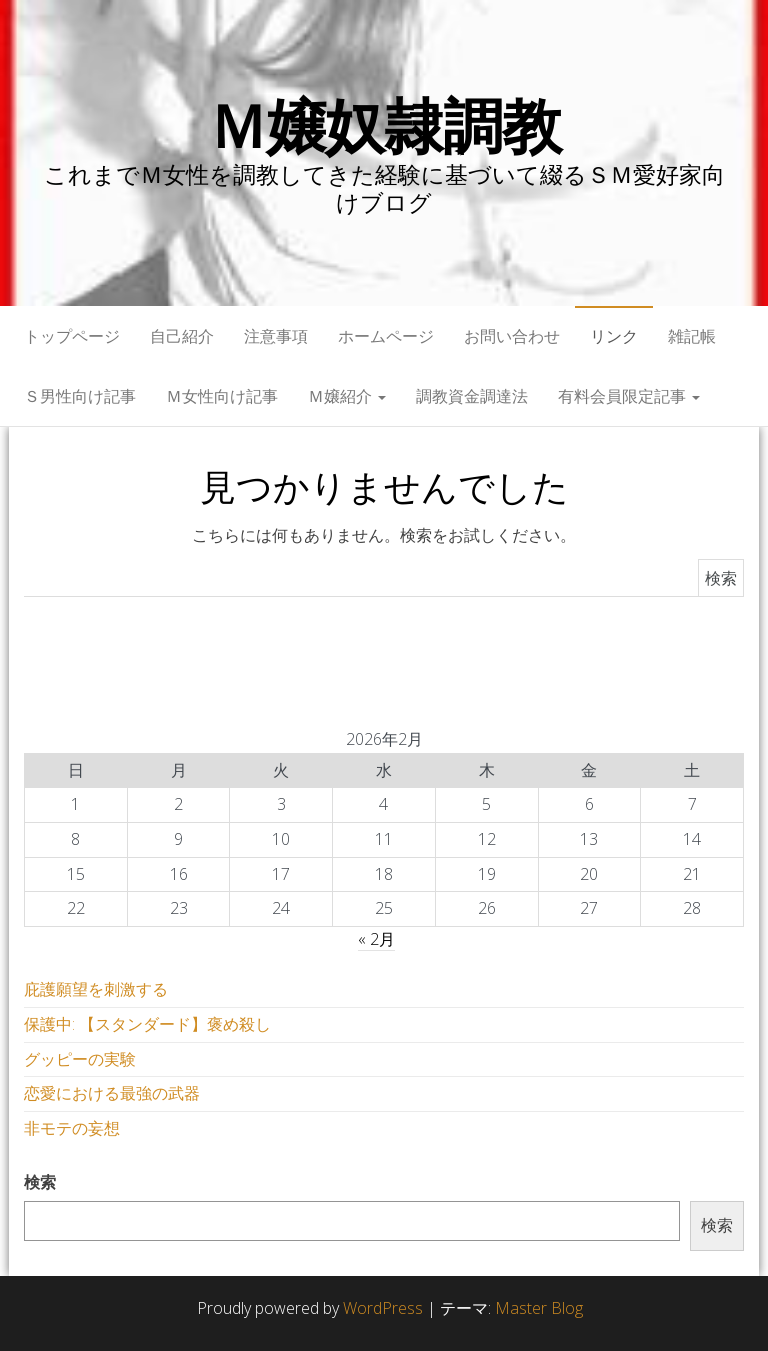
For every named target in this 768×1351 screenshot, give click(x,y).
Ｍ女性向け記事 (222, 396)
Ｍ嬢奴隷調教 (384, 125)
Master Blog (539, 1308)
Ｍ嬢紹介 (347, 396)
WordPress (383, 1308)
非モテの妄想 (72, 1128)
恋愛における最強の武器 (112, 1093)
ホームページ (386, 336)
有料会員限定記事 (629, 396)
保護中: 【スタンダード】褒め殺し (147, 1024)
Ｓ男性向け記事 (80, 396)
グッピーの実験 (80, 1059)
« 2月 (376, 939)
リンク (614, 336)
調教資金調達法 (472, 396)
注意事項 (276, 336)
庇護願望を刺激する (96, 989)
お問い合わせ (512, 336)
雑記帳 (692, 336)
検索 (40, 1182)
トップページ (72, 336)
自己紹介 (182, 336)
